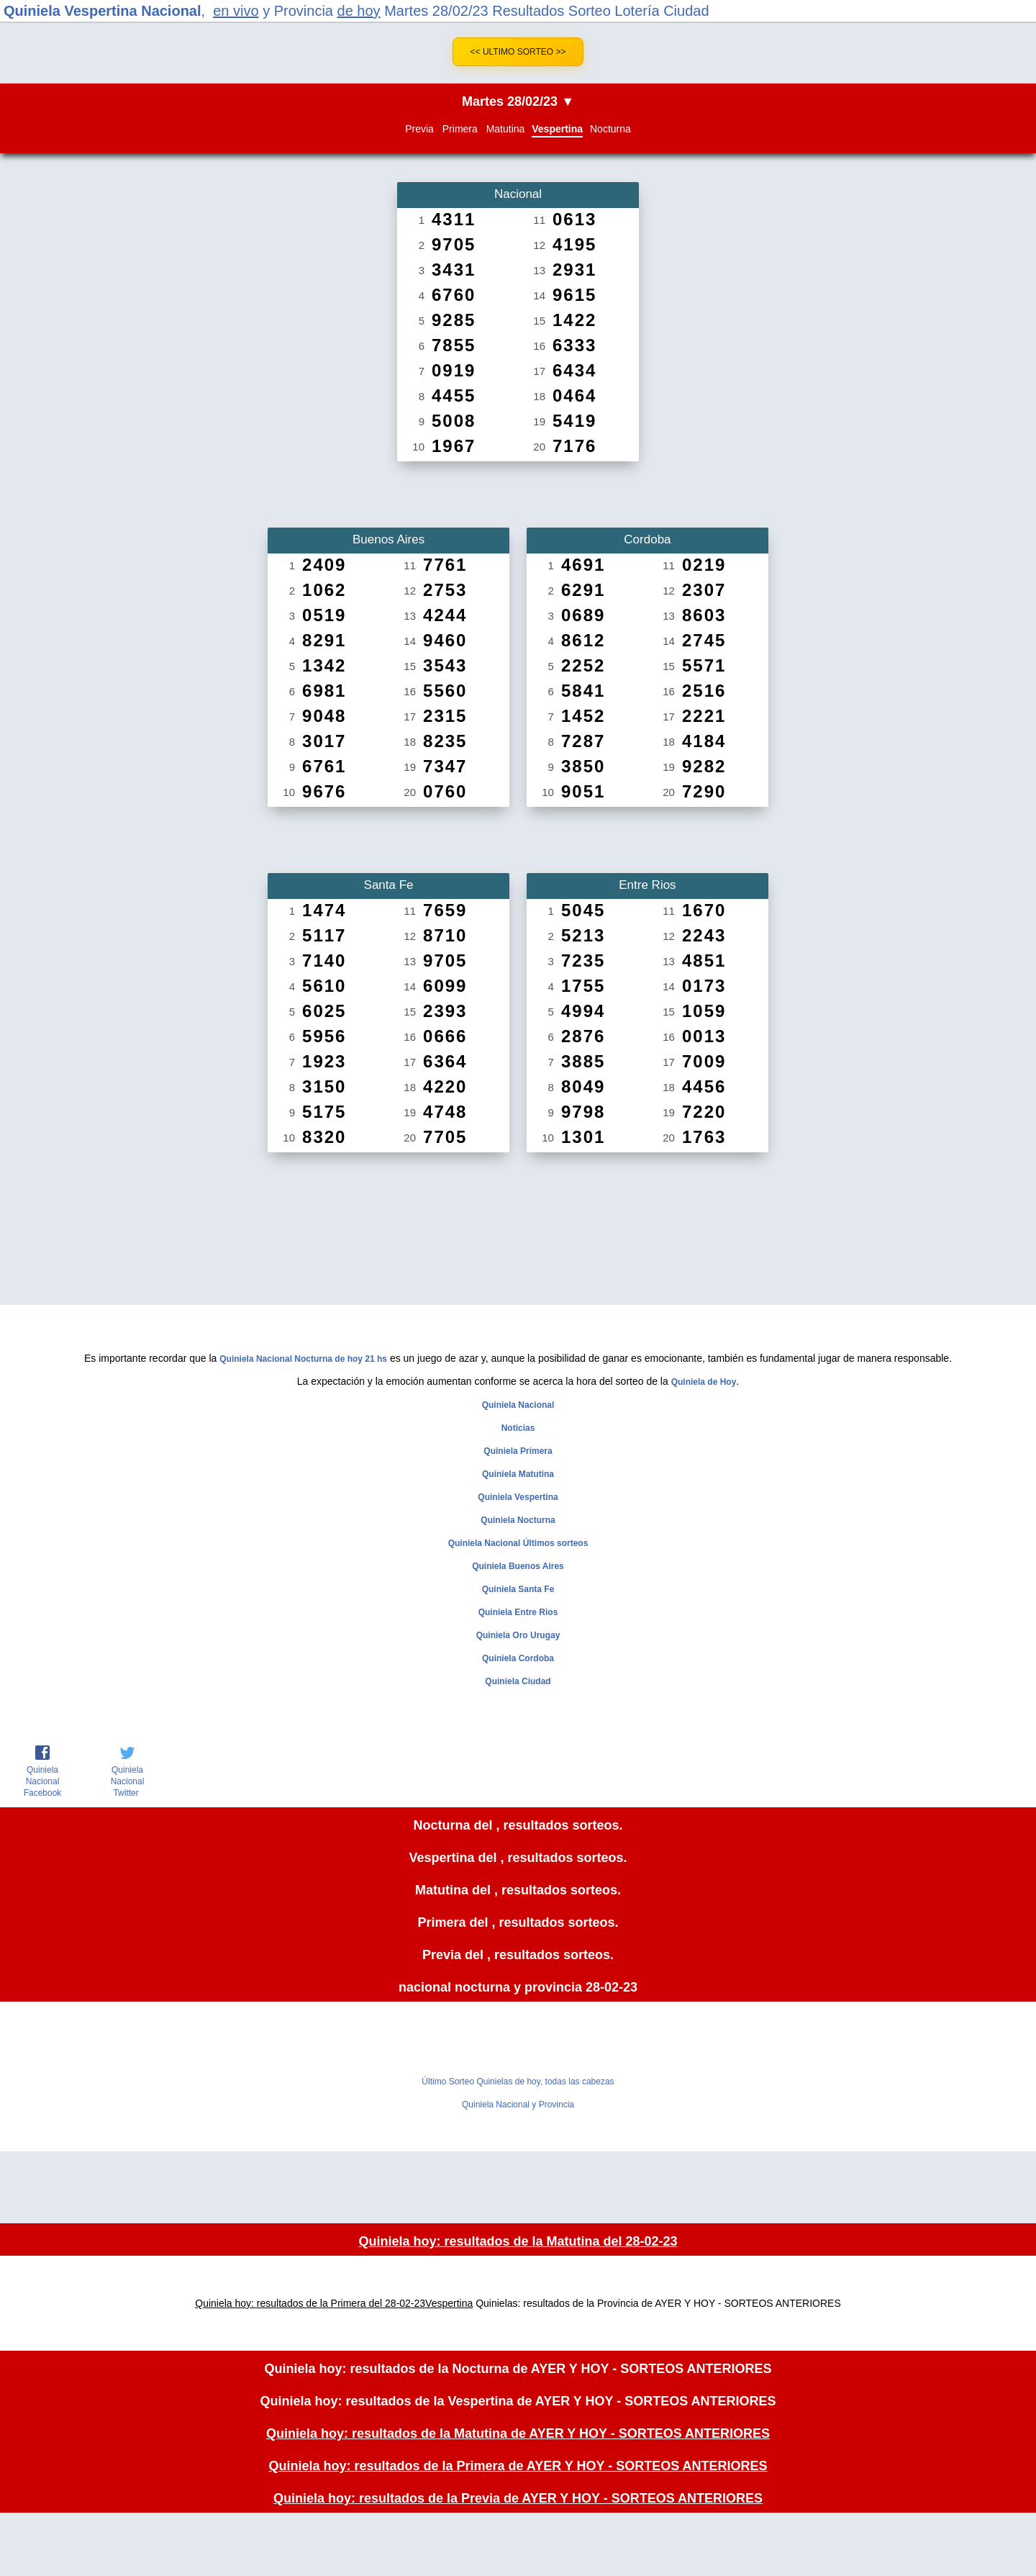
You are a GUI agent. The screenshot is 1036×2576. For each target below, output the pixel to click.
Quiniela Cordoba (518, 1658)
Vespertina (557, 129)
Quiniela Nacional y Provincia (518, 2105)
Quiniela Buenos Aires (518, 1566)
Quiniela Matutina (518, 1474)
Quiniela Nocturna (518, 1520)
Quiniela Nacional (518, 1405)
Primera (460, 129)
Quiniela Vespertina (518, 1497)
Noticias (518, 1428)
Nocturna (610, 129)
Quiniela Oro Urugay (518, 1635)
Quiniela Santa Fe (518, 1589)
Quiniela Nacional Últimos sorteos (518, 1543)
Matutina (505, 129)
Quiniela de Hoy (704, 1382)
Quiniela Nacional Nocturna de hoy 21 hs (303, 1359)
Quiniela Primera (517, 1451)
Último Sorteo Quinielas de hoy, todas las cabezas (518, 2081)
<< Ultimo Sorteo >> (518, 52)
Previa (419, 129)
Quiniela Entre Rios (518, 1612)
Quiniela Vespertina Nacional (102, 11)
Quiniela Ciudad (517, 1681)
